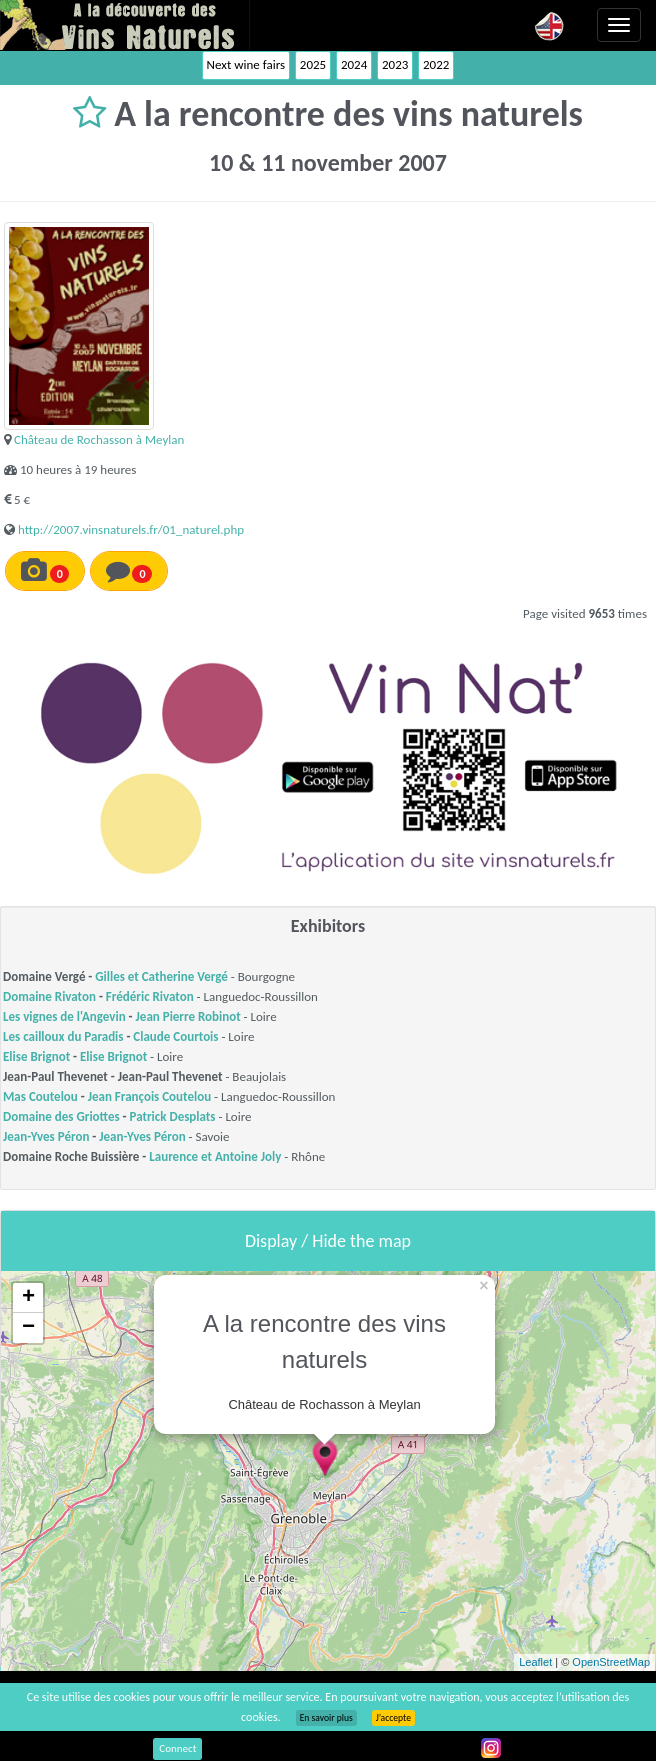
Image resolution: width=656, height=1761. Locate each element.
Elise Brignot (36, 1056)
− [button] (28, 1328)
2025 (313, 64)
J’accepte (393, 1718)
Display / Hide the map (328, 1241)
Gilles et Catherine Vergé (161, 976)
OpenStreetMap (611, 1662)
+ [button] (28, 1298)
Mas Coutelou (40, 1096)
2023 (395, 64)
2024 (354, 64)
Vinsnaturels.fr (125, 25)
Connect (177, 1748)
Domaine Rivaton (49, 996)
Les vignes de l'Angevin (64, 1016)
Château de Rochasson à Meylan (99, 439)
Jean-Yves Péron (46, 1136)
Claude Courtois (175, 1036)
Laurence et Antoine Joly (215, 1156)
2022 (436, 64)
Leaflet (535, 1662)
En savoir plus (326, 1718)
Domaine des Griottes (61, 1116)
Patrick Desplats (173, 1116)
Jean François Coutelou (149, 1096)
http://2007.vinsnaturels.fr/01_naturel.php (131, 529)
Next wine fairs (246, 64)
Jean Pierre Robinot (188, 1016)
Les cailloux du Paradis (63, 1036)
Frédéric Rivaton (150, 996)
